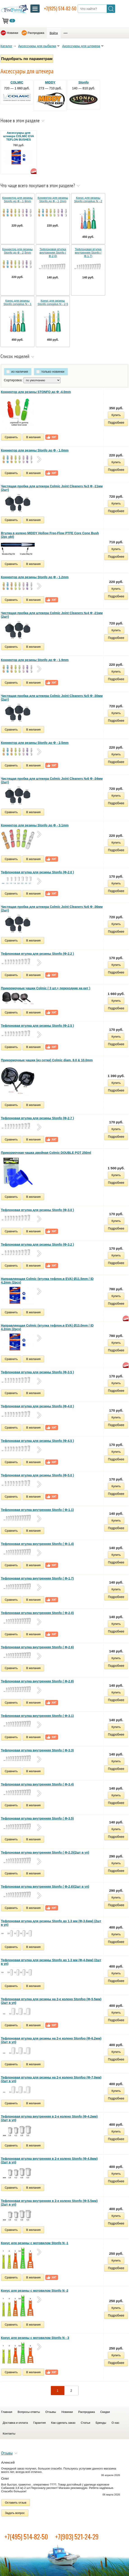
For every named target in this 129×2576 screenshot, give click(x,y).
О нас (116, 2422)
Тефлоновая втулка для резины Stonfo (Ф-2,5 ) (37, 1025)
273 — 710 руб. (50, 94)
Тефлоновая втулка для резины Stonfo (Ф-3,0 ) (37, 1210)
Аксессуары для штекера (81, 46)
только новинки (52, 371)
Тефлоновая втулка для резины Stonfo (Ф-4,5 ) (37, 1441)
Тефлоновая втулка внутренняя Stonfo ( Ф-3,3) (37, 1750)
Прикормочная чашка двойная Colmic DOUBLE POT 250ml (46, 1152)
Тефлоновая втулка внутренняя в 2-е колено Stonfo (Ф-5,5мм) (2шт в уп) (49, 2202)
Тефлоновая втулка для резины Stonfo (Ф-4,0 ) (37, 1406)
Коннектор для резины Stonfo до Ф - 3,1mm (35, 825)
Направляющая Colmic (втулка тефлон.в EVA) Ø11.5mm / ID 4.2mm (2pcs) (47, 1280)
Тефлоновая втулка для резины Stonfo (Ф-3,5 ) (37, 1372)
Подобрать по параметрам (26, 58)
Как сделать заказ (63, 2422)
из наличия (19, 371)
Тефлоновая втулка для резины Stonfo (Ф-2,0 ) (37, 872)
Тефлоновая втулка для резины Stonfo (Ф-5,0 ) (37, 1475)
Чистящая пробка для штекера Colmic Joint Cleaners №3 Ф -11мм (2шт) (52, 488)
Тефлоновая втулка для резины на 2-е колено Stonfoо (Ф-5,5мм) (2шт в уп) (51, 2001)
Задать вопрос (15, 2513)
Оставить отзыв (15, 2502)
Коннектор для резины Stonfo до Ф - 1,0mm (35, 450)
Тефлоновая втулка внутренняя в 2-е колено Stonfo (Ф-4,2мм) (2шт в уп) (49, 2118)
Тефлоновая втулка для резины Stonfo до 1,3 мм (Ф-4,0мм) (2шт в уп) (51, 1962)
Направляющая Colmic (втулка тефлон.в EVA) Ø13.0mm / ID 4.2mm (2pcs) (47, 1327)
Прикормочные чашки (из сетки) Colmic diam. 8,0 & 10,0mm (47, 1060)
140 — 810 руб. (83, 94)
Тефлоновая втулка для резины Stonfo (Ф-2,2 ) (37, 953)
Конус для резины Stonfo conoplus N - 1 (17, 302)
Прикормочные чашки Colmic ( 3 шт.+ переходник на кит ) (45, 988)
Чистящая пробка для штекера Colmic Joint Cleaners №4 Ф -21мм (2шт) (52, 614)
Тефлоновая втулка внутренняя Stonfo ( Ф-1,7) (88, 252)
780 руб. (18, 148)
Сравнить (11, 437)
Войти (54, 33)
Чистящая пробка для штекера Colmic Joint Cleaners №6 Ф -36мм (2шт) (52, 908)
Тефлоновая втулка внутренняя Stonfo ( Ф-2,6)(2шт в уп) (45, 1886)
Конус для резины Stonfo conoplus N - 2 (88, 199)
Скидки (105, 2412)
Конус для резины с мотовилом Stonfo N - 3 (35, 2338)
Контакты (9, 2433)
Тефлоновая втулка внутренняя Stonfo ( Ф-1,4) (37, 1544)
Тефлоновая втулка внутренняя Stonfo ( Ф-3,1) (37, 1716)
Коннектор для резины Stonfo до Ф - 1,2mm (53, 199)
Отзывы (50, 2412)
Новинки (12, 33)
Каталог (6, 46)
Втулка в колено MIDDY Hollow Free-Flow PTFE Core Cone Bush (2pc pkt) (50, 535)
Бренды (101, 2422)
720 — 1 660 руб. (17, 91)
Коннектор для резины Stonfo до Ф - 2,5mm (17, 250)
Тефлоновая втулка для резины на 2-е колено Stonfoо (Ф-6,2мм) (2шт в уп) (51, 2040)
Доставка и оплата (15, 2422)
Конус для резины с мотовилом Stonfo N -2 (34, 2290)
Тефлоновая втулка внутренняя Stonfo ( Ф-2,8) (37, 1681)
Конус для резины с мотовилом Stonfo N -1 (34, 2243)
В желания (33, 437)
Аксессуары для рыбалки (37, 46)
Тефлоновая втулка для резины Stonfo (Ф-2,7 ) (37, 1118)
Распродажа (36, 33)
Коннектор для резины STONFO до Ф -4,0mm (36, 392)
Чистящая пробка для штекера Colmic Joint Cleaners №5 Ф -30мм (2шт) (52, 697)
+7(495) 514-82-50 (26, 2536)
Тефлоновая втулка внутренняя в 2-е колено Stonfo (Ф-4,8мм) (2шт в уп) (49, 2160)
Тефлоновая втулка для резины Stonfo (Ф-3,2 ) (37, 1244)
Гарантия (39, 2422)
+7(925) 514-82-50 (60, 8)
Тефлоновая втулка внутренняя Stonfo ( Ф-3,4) (37, 1784)
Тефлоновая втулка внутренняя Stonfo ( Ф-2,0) (52, 252)
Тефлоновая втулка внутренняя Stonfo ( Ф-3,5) (37, 1818)
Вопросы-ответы (29, 2412)
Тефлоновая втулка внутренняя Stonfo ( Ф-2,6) (37, 1647)
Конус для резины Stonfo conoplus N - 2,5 (53, 302)
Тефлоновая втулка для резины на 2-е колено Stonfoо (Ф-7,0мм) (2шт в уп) (51, 2079)
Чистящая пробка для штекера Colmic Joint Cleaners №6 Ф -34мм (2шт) (52, 780)
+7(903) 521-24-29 (77, 2536)
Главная (6, 2412)
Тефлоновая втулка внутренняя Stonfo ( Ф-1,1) (37, 1510)
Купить (116, 415)
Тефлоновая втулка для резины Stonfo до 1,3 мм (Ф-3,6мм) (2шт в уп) (51, 1922)
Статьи (85, 2422)
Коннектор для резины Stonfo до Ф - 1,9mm (17, 199)
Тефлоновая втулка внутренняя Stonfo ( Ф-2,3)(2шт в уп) (45, 1852)
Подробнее (116, 422)
